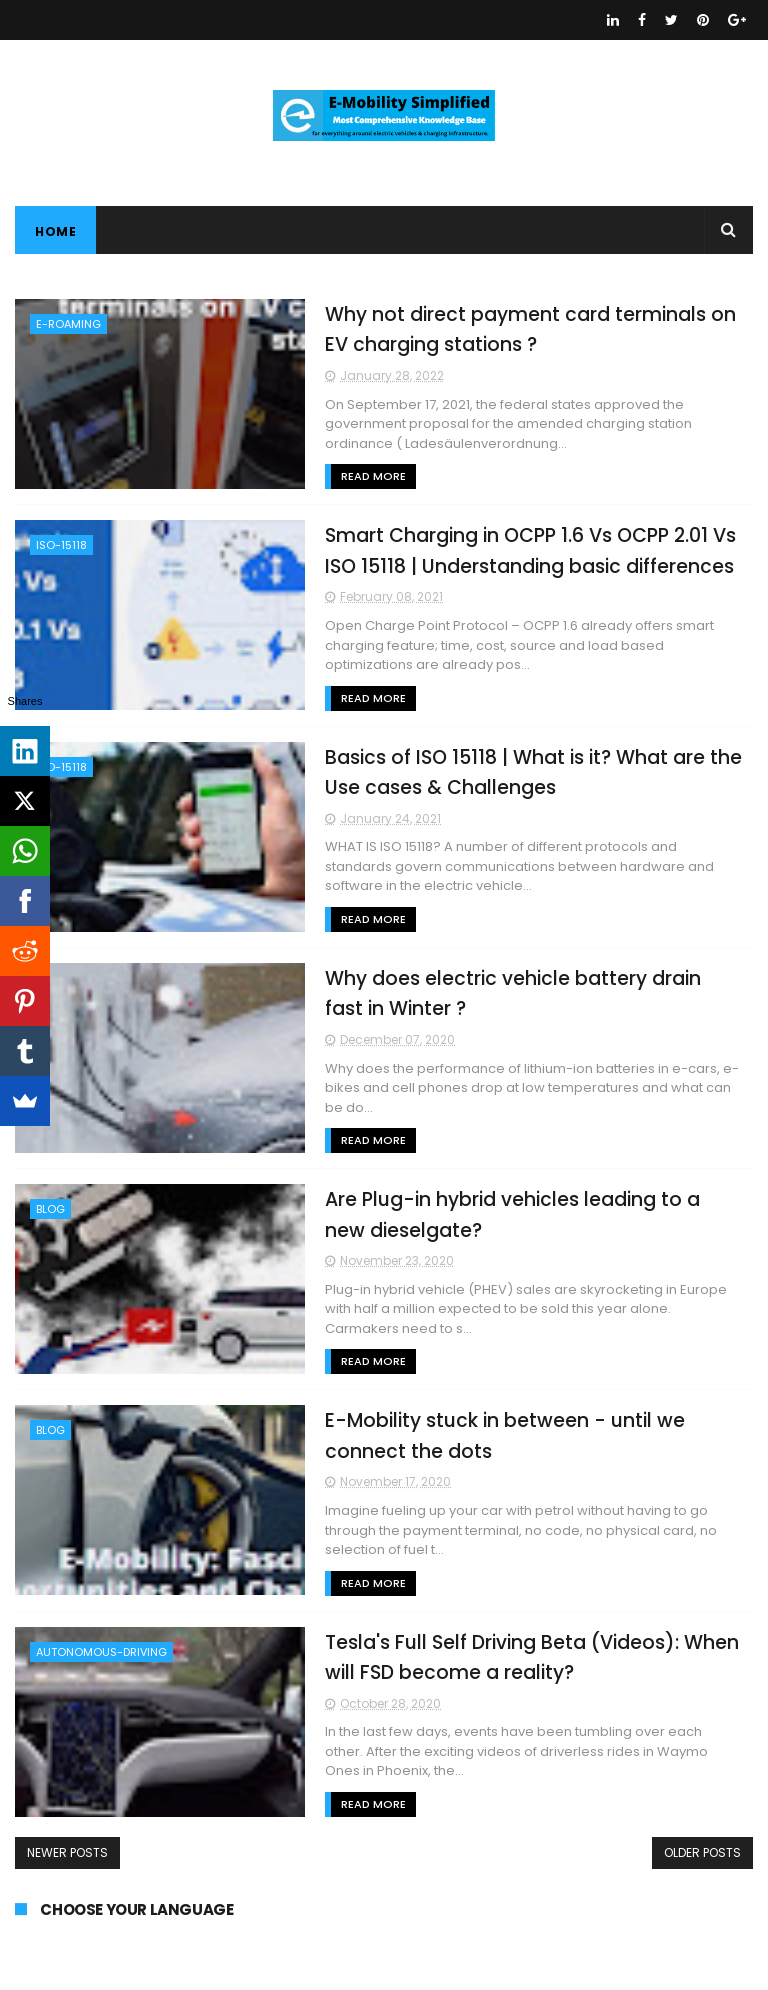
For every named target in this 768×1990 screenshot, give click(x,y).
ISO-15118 (61, 545)
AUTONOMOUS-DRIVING (101, 1652)
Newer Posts (67, 1852)
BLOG (50, 1209)
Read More (373, 476)
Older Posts (702, 1852)
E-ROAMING (68, 324)
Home (55, 231)
